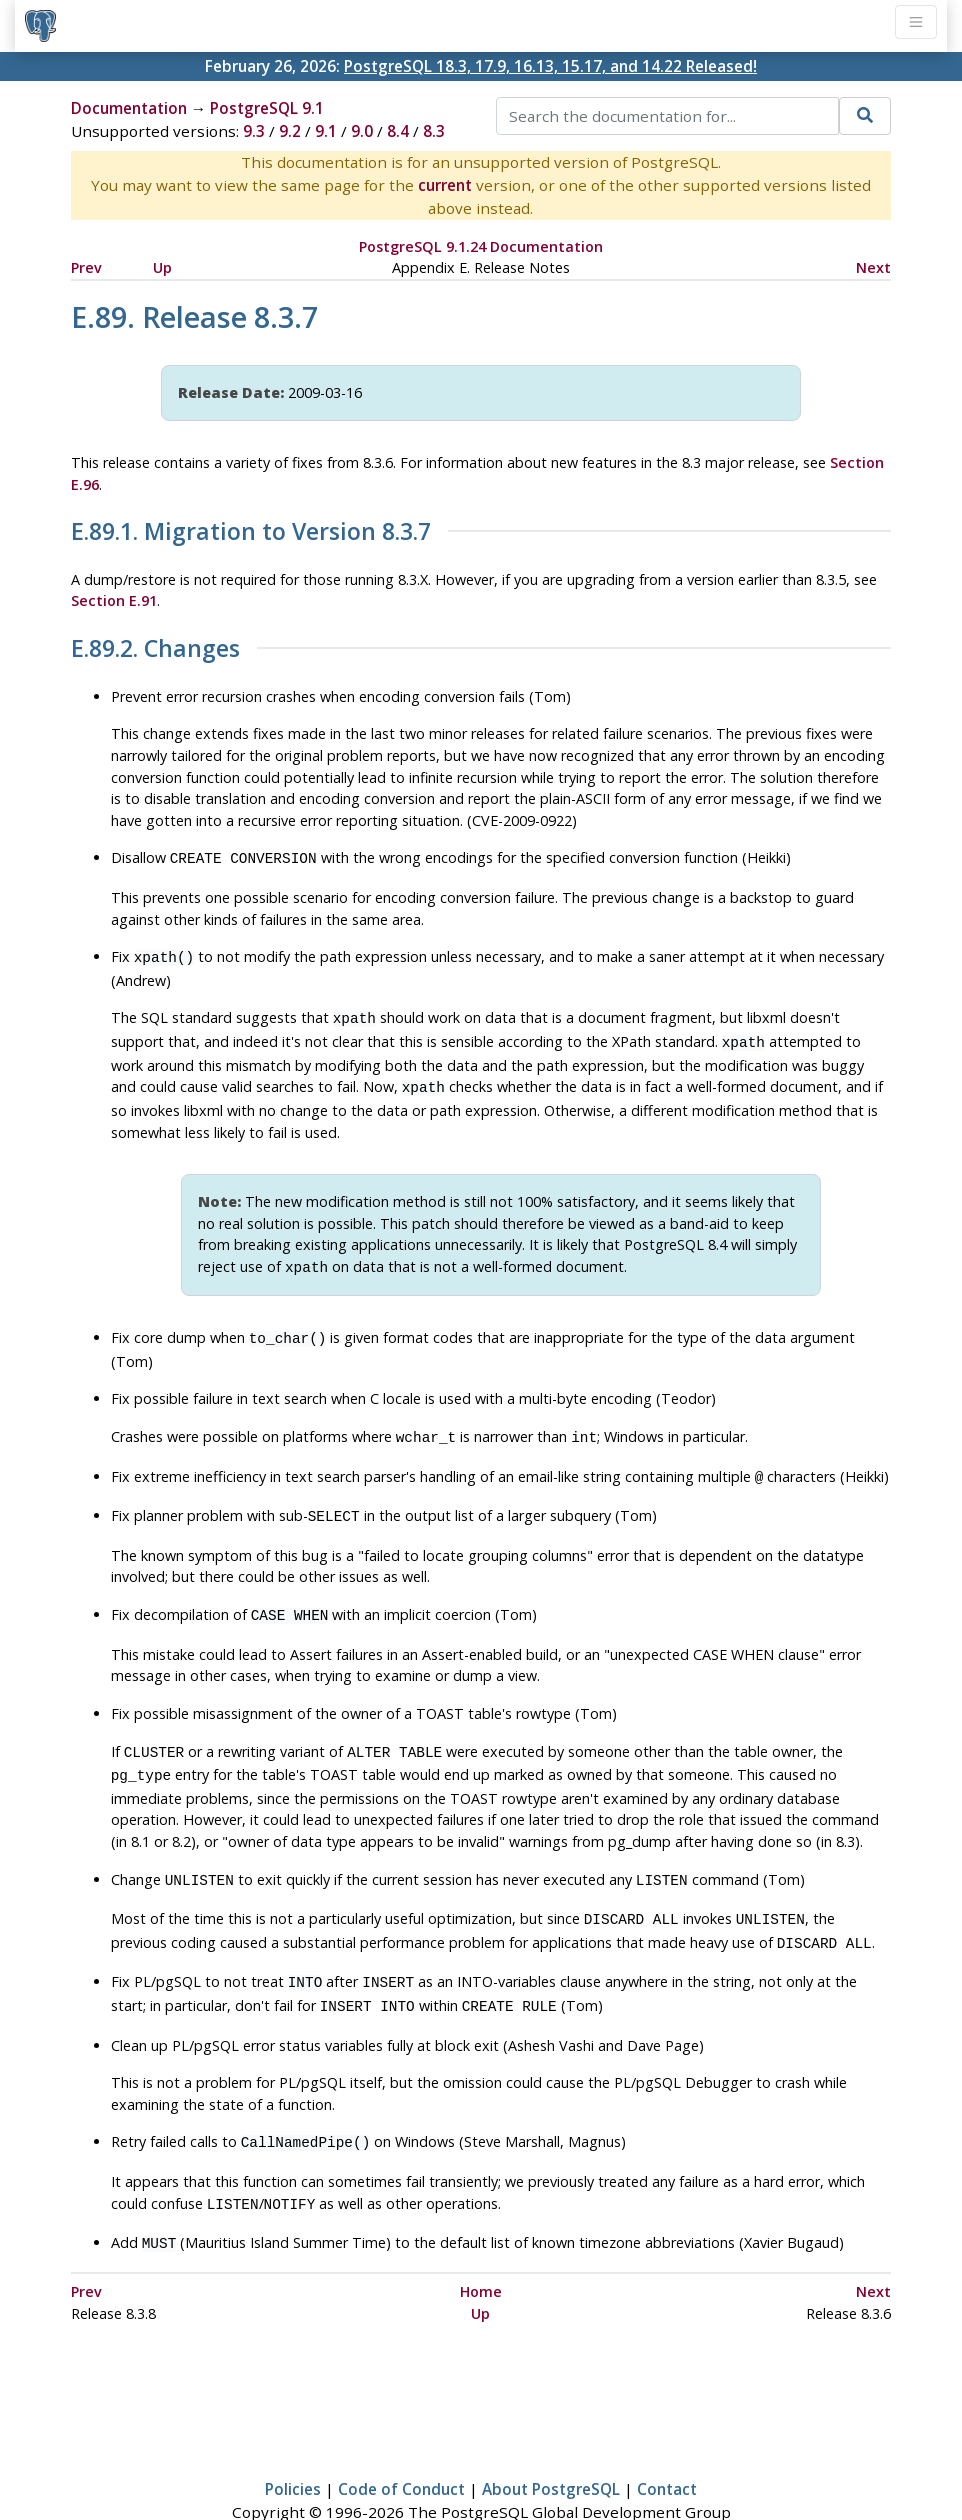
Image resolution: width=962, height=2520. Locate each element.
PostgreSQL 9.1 (267, 108)
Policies (293, 2447)
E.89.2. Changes (155, 649)
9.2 (290, 131)
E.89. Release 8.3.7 (194, 316)
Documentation (129, 108)
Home (481, 2249)
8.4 (398, 131)
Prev (86, 267)
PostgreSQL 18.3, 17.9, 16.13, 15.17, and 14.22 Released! (550, 66)
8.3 (434, 131)
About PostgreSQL (551, 2447)
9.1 (326, 131)
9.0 (362, 131)
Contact (667, 2447)
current (445, 185)
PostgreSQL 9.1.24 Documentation (481, 246)
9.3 (254, 131)
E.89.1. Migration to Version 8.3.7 (251, 532)
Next (873, 267)
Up (162, 267)
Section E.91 (114, 600)
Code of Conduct (401, 2447)
